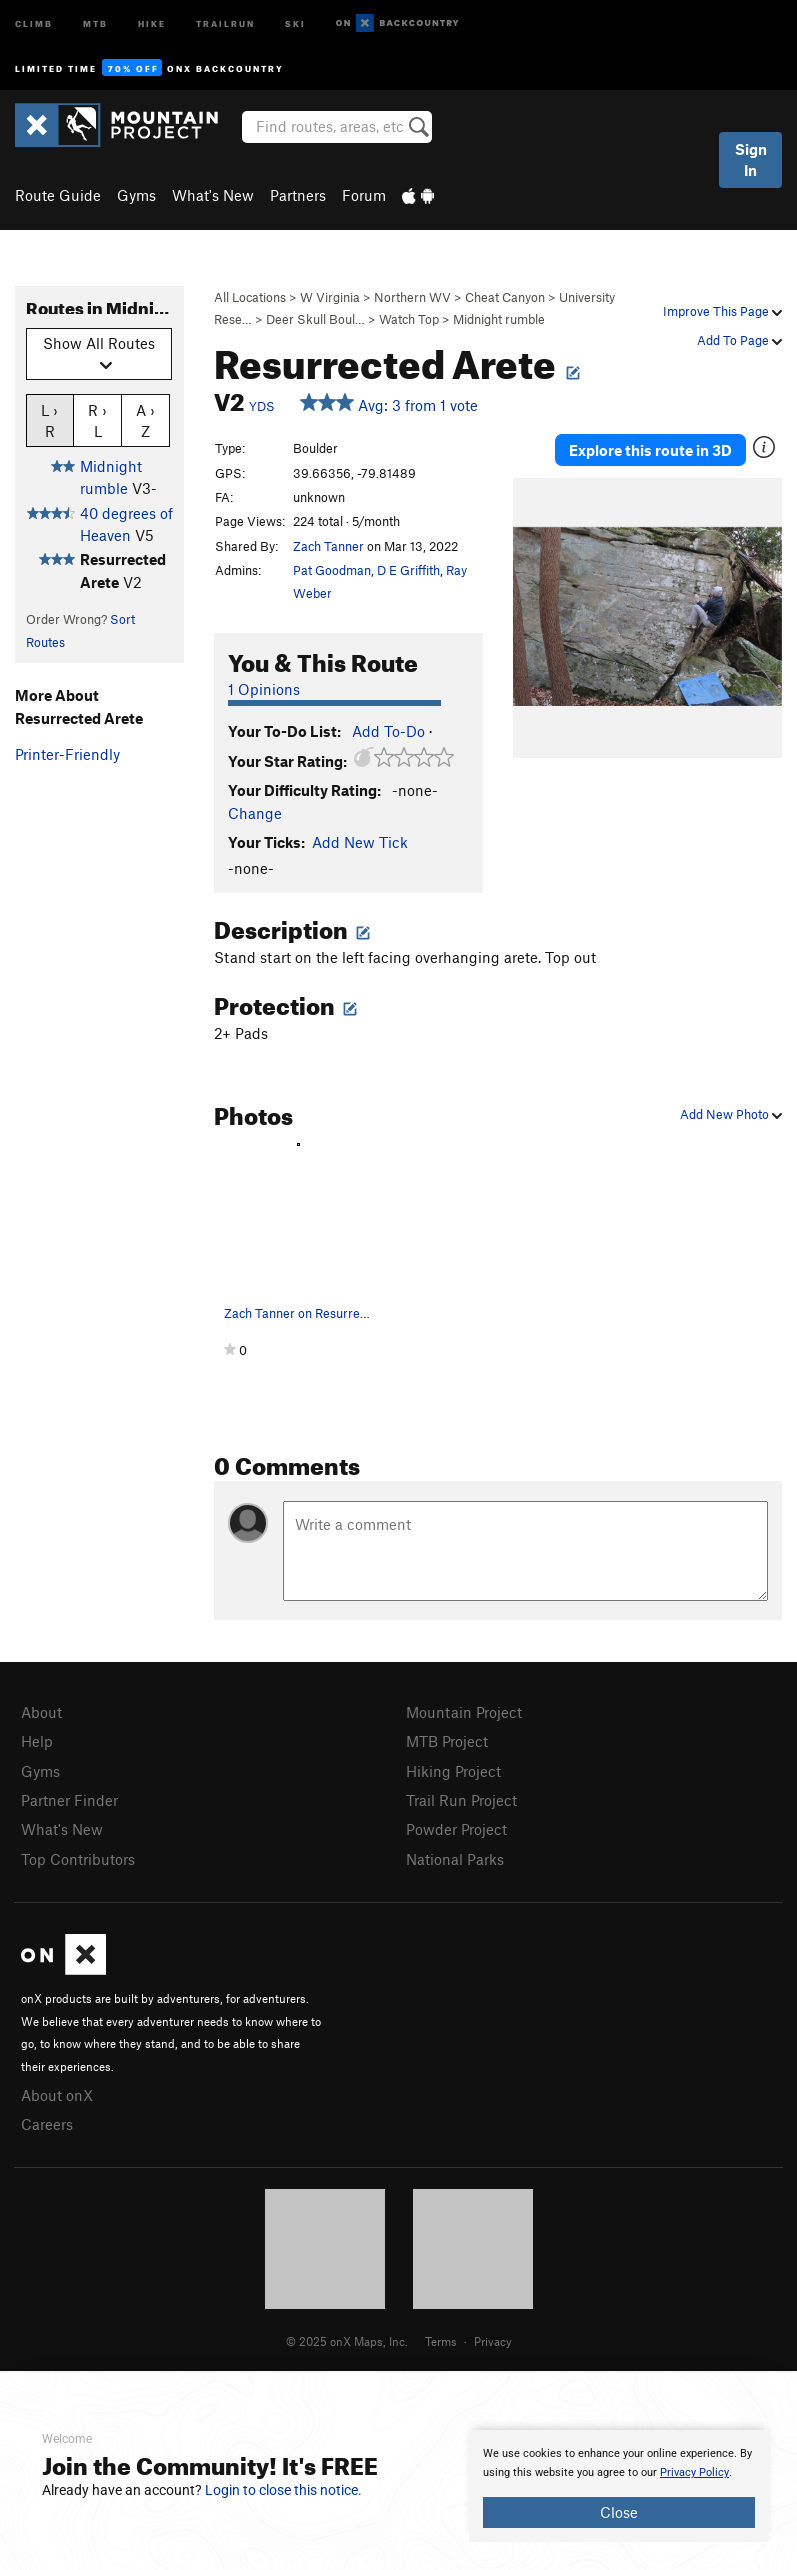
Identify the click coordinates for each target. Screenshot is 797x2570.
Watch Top (409, 319)
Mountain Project (464, 1712)
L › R (49, 420)
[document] (619, 2486)
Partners (298, 195)
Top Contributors (78, 1859)
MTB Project (447, 1741)
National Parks (455, 1859)
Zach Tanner (328, 546)
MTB (95, 22)
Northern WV (412, 297)
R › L (97, 420)
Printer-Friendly (67, 754)
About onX (57, 2095)
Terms (441, 2341)
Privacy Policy (694, 2472)
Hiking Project (453, 1771)
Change (255, 813)
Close (619, 2512)
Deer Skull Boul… (315, 319)
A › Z (145, 420)
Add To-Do (388, 731)
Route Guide (58, 195)
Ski (295, 22)
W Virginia (330, 297)
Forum (364, 195)
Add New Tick (360, 842)
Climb (34, 22)
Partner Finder (69, 1800)
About (41, 1712)
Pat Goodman (332, 570)
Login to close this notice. (283, 2490)
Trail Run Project (461, 1800)
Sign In (751, 159)
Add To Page (739, 340)
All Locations (250, 297)
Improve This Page (722, 311)
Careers (47, 2124)
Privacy (493, 2341)
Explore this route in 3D (650, 450)
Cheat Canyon (505, 297)
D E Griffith (408, 570)
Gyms (136, 195)
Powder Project (456, 1829)
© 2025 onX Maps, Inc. (347, 2341)
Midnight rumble (499, 319)
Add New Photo (731, 1114)
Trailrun (225, 22)
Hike (152, 22)
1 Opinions (264, 689)
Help (37, 1741)
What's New (213, 195)
